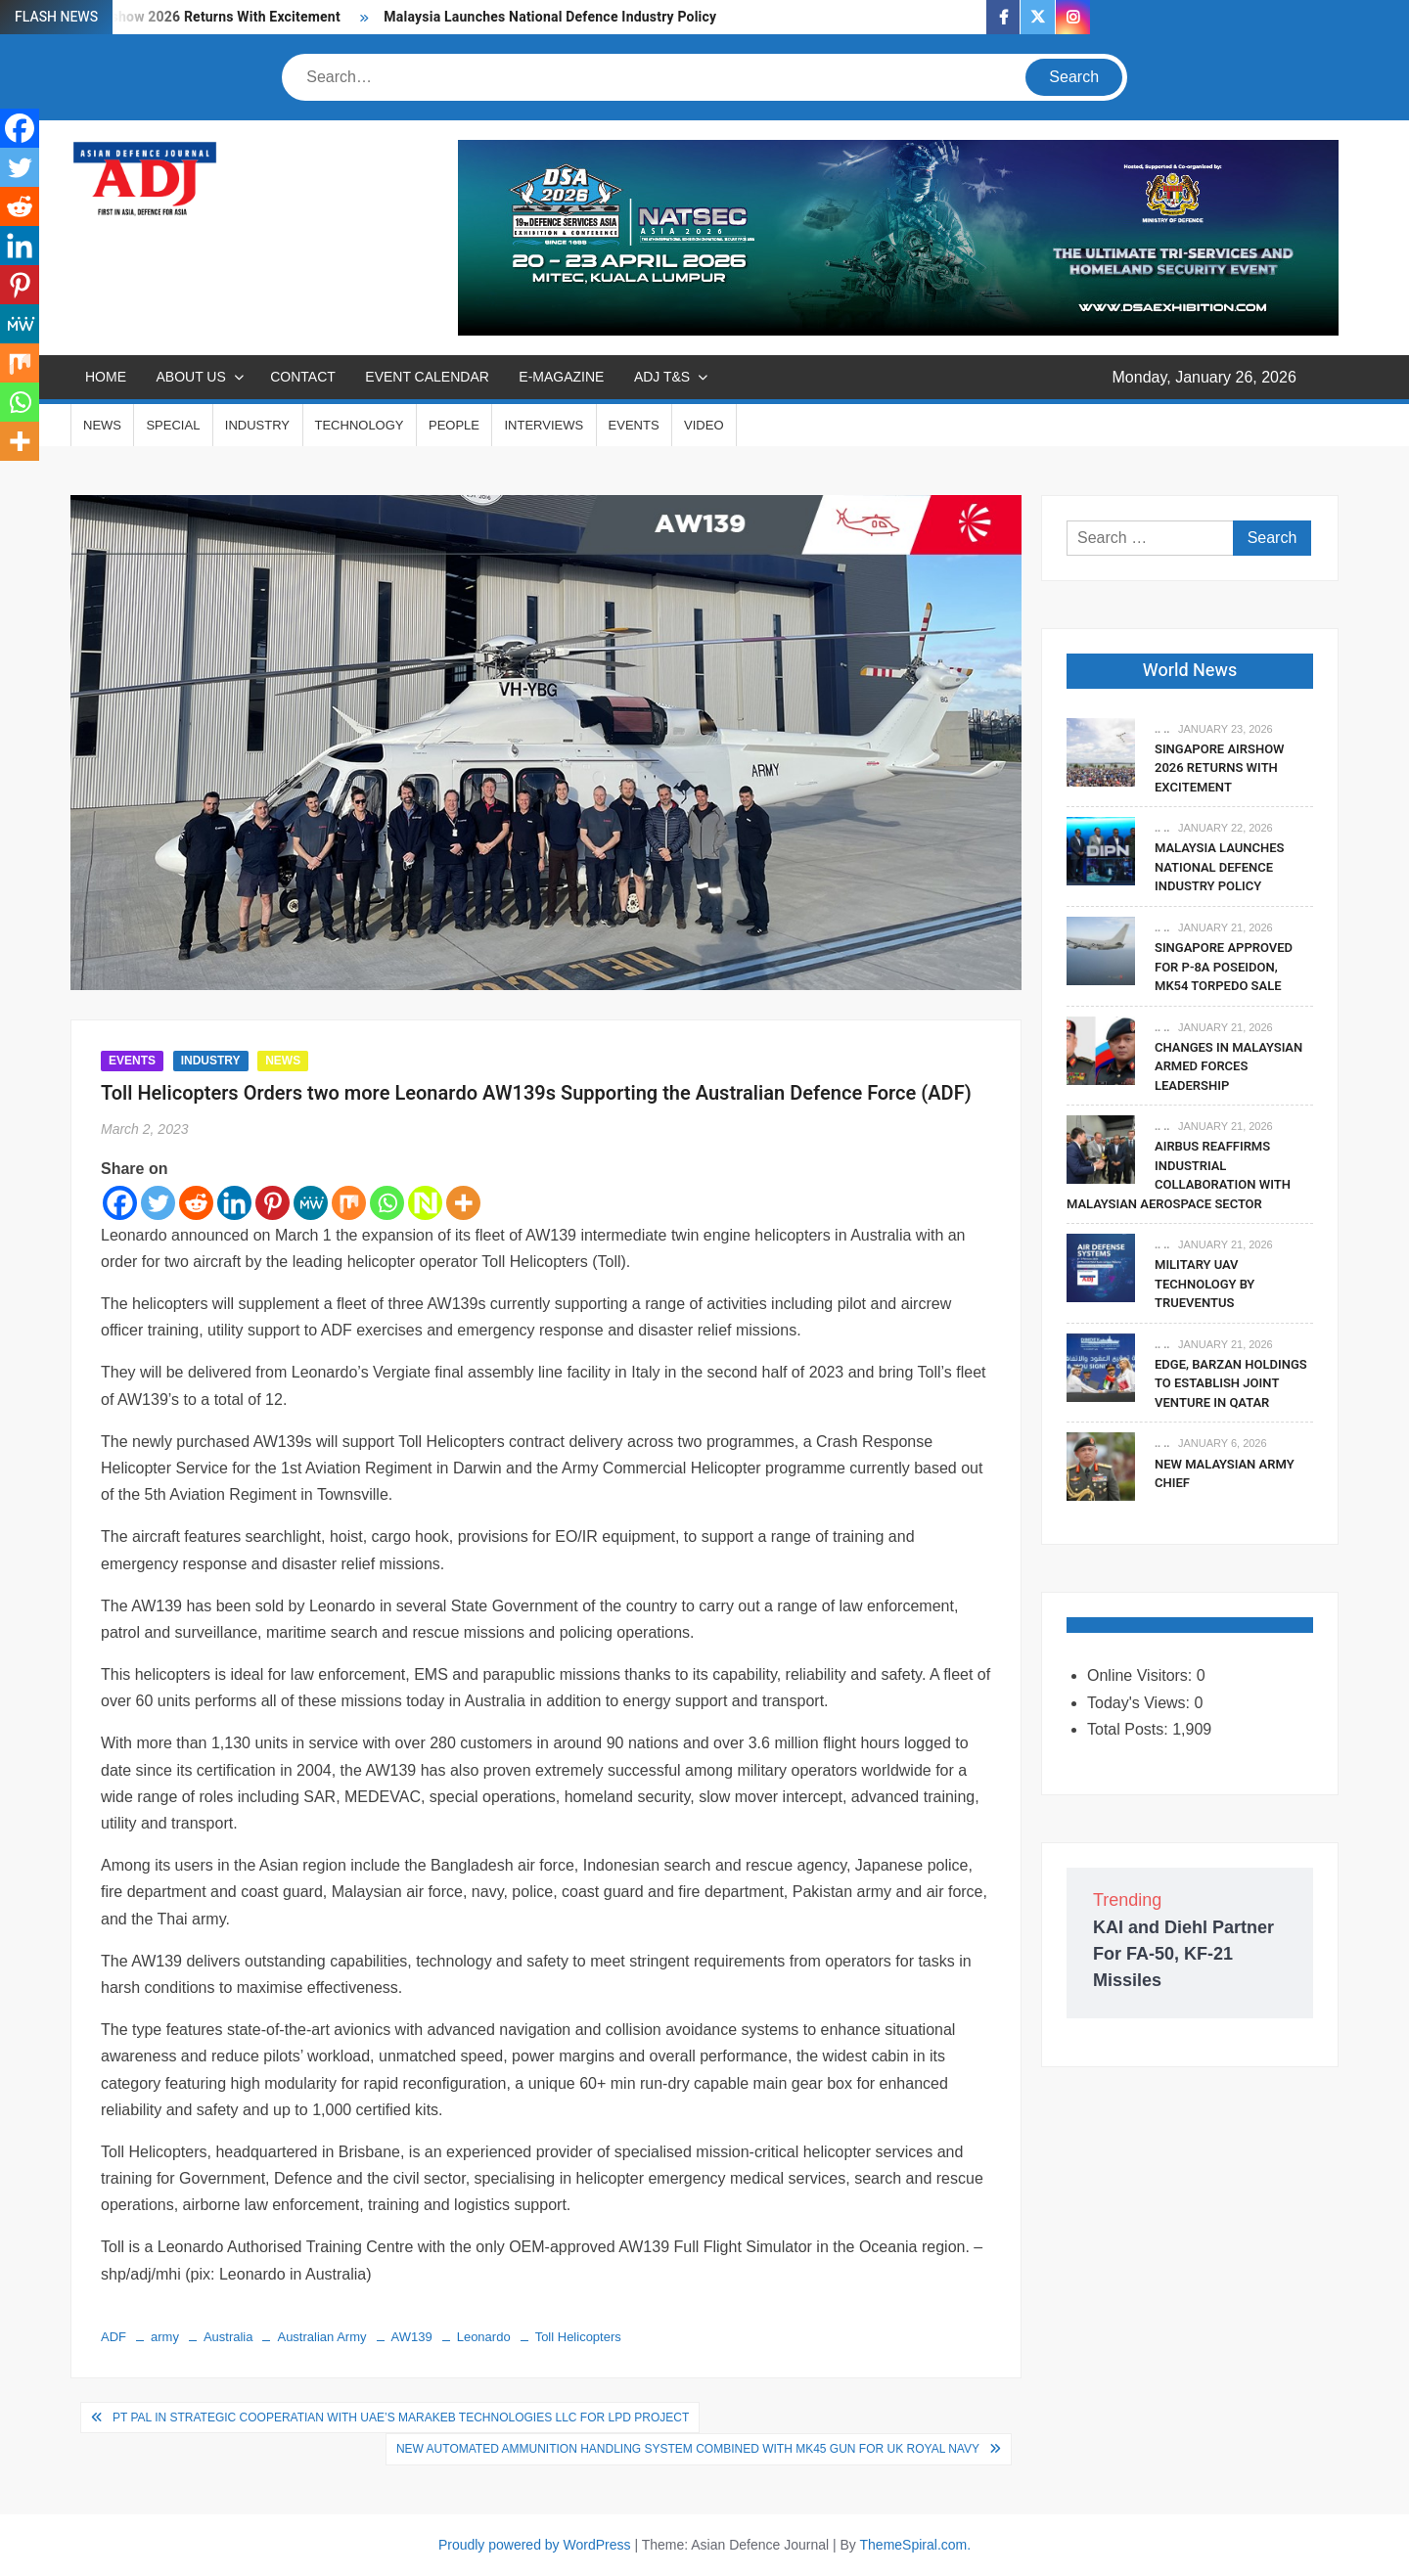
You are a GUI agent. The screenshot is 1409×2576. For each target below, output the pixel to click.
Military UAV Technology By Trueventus (1204, 1283)
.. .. (1162, 729)
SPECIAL (173, 425)
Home (105, 376)
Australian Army (321, 2336)
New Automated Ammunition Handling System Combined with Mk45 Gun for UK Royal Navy (687, 2449)
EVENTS (634, 425)
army (165, 2336)
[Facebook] (120, 1203)
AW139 (411, 2336)
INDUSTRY (257, 425)
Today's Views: (1140, 1703)
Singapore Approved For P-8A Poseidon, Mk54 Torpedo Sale (1224, 966)
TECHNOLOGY (359, 425)
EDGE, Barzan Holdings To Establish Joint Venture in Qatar (1231, 1383)
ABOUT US (190, 376)
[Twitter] (158, 1203)
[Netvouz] (425, 1203)
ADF (113, 2336)
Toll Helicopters (578, 2336)
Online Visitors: (1142, 1675)
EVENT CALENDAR (427, 376)
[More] (463, 1203)
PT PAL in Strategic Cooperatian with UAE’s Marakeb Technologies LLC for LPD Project (401, 2417)
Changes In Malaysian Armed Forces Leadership (1228, 1066)
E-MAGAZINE (561, 376)
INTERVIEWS (543, 425)
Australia (228, 2336)
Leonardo (484, 2336)
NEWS (102, 425)
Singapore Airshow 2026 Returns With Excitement (1220, 768)
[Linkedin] (234, 1203)
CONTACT (303, 376)
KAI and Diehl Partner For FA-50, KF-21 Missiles (1183, 1954)
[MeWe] (311, 1203)
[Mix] (349, 1203)
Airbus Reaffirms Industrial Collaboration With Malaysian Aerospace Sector (1179, 1175)
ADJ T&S (662, 376)
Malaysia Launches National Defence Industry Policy (550, 17)
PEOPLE (454, 425)
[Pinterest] (272, 1203)
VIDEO (703, 425)
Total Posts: (1129, 1729)
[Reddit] (196, 1203)
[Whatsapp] (387, 1203)
